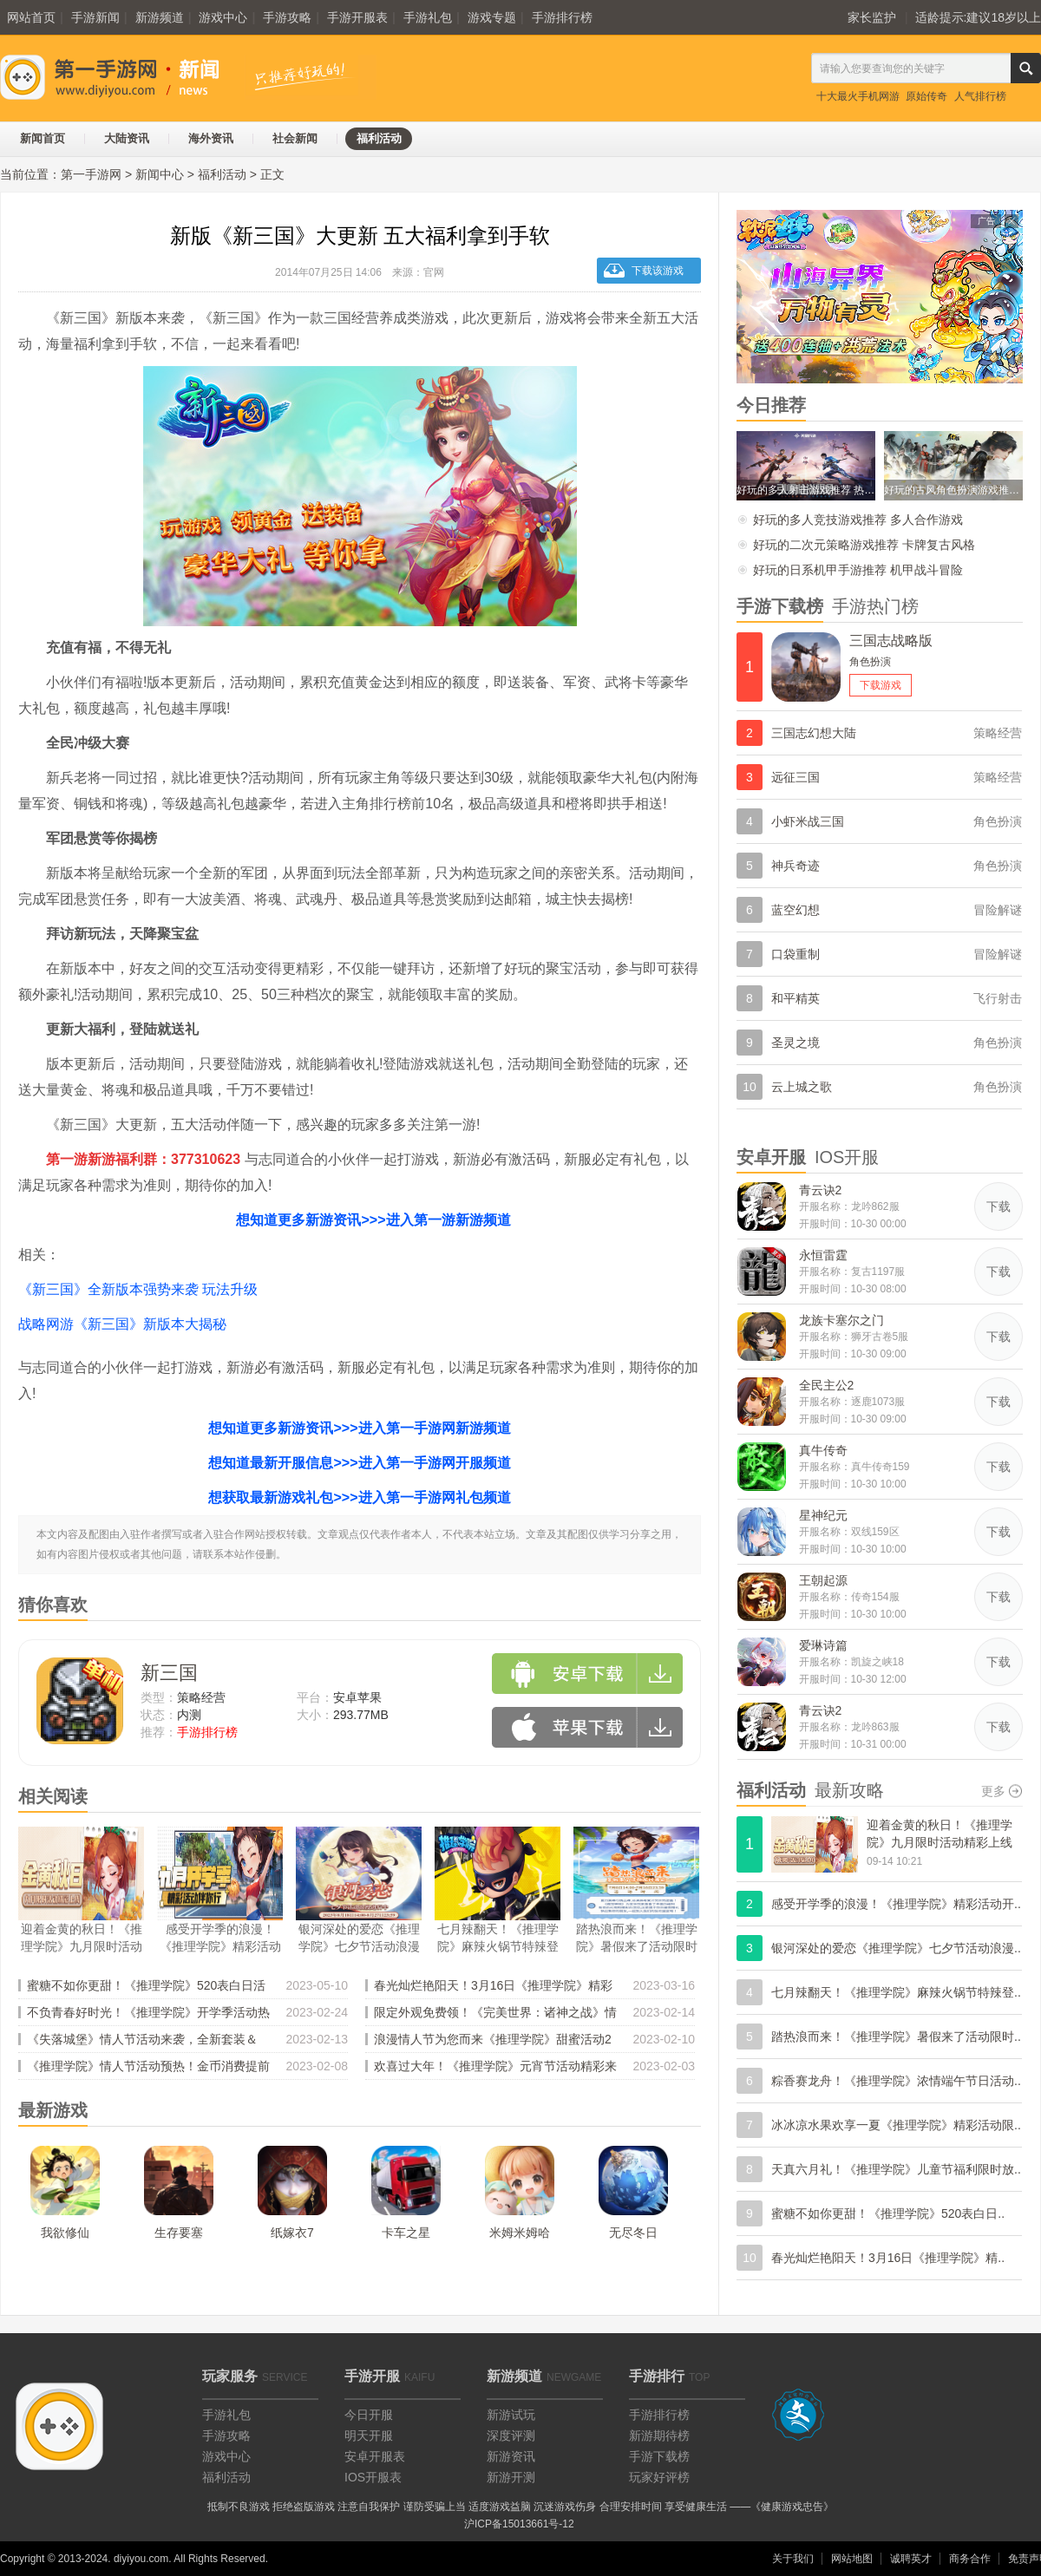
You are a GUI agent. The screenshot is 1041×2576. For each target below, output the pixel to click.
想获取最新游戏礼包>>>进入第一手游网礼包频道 (359, 1497)
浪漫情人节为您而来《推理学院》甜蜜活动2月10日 (493, 2042)
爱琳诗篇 (823, 1645)
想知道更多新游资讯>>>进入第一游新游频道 (373, 1220)
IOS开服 (847, 1157)
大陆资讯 (126, 138)
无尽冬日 (633, 2232)
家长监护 (872, 17)
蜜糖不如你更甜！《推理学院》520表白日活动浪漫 (146, 1988)
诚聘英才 (911, 2559)
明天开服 (368, 2435)
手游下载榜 (780, 606)
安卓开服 (771, 1157)
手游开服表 (357, 17)
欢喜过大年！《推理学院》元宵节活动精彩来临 (495, 2069)
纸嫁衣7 (292, 2232)
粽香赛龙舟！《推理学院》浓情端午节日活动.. (896, 2081)
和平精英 (795, 998)
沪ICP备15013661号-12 (519, 2524)
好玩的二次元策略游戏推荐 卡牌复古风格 (864, 545)
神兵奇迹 (795, 866)
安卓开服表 (374, 2456)
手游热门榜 (875, 606)
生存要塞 (178, 2232)
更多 (993, 1791)
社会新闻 (295, 138)
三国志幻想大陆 (813, 733)
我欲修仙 (65, 2232)
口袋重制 (795, 954)
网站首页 (31, 17)
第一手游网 (91, 174)
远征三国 (795, 777)
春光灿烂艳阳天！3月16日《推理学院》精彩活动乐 (493, 1988)
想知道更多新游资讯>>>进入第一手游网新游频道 (359, 1428)
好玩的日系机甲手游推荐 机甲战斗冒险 (858, 570)
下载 (998, 1206)
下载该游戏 (658, 271)
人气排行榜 (980, 96)
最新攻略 (849, 1790)
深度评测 (511, 2435)
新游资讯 (511, 2456)
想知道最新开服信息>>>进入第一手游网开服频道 (359, 1462)
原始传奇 (926, 96)
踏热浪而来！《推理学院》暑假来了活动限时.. (896, 2036)
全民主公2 (826, 1385)
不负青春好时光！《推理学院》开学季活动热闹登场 (148, 2015)
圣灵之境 (795, 1042)
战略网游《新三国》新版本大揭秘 (122, 1324)
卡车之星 (406, 2232)
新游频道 (159, 17)
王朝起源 (823, 1580)
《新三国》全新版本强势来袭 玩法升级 (138, 1289)
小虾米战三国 (807, 821)
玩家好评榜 (659, 2477)
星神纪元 (823, 1515)
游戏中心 (223, 17)
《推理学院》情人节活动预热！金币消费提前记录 (148, 2069)
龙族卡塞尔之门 (841, 1320)
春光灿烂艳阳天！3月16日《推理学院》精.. (888, 2258)
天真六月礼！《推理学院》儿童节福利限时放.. (896, 2169)
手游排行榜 (562, 17)
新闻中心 (159, 174)
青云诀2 (820, 1190)
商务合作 (970, 2559)
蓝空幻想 (795, 910)
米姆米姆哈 (519, 2232)
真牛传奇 (823, 1450)
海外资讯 (210, 138)
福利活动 (379, 138)
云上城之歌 (801, 1087)
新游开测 (511, 2477)
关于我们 (793, 2559)
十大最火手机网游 (858, 96)
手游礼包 (427, 17)
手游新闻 (95, 17)
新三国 (169, 1673)
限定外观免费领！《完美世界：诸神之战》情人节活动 (495, 2015)
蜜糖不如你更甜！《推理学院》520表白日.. (888, 2213)
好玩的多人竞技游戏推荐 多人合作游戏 (858, 519)
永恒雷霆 (823, 1255)
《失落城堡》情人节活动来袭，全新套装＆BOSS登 (142, 2042)
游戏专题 (492, 17)
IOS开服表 (373, 2477)
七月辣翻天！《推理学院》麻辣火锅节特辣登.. (896, 1992)
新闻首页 (42, 138)
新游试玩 (511, 2415)
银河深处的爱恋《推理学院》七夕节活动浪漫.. (896, 1948)
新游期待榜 (659, 2435)
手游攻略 (287, 17)
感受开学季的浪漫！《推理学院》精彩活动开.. (896, 1904)
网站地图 (852, 2559)
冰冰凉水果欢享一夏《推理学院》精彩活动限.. (896, 2125)
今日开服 (368, 2415)
